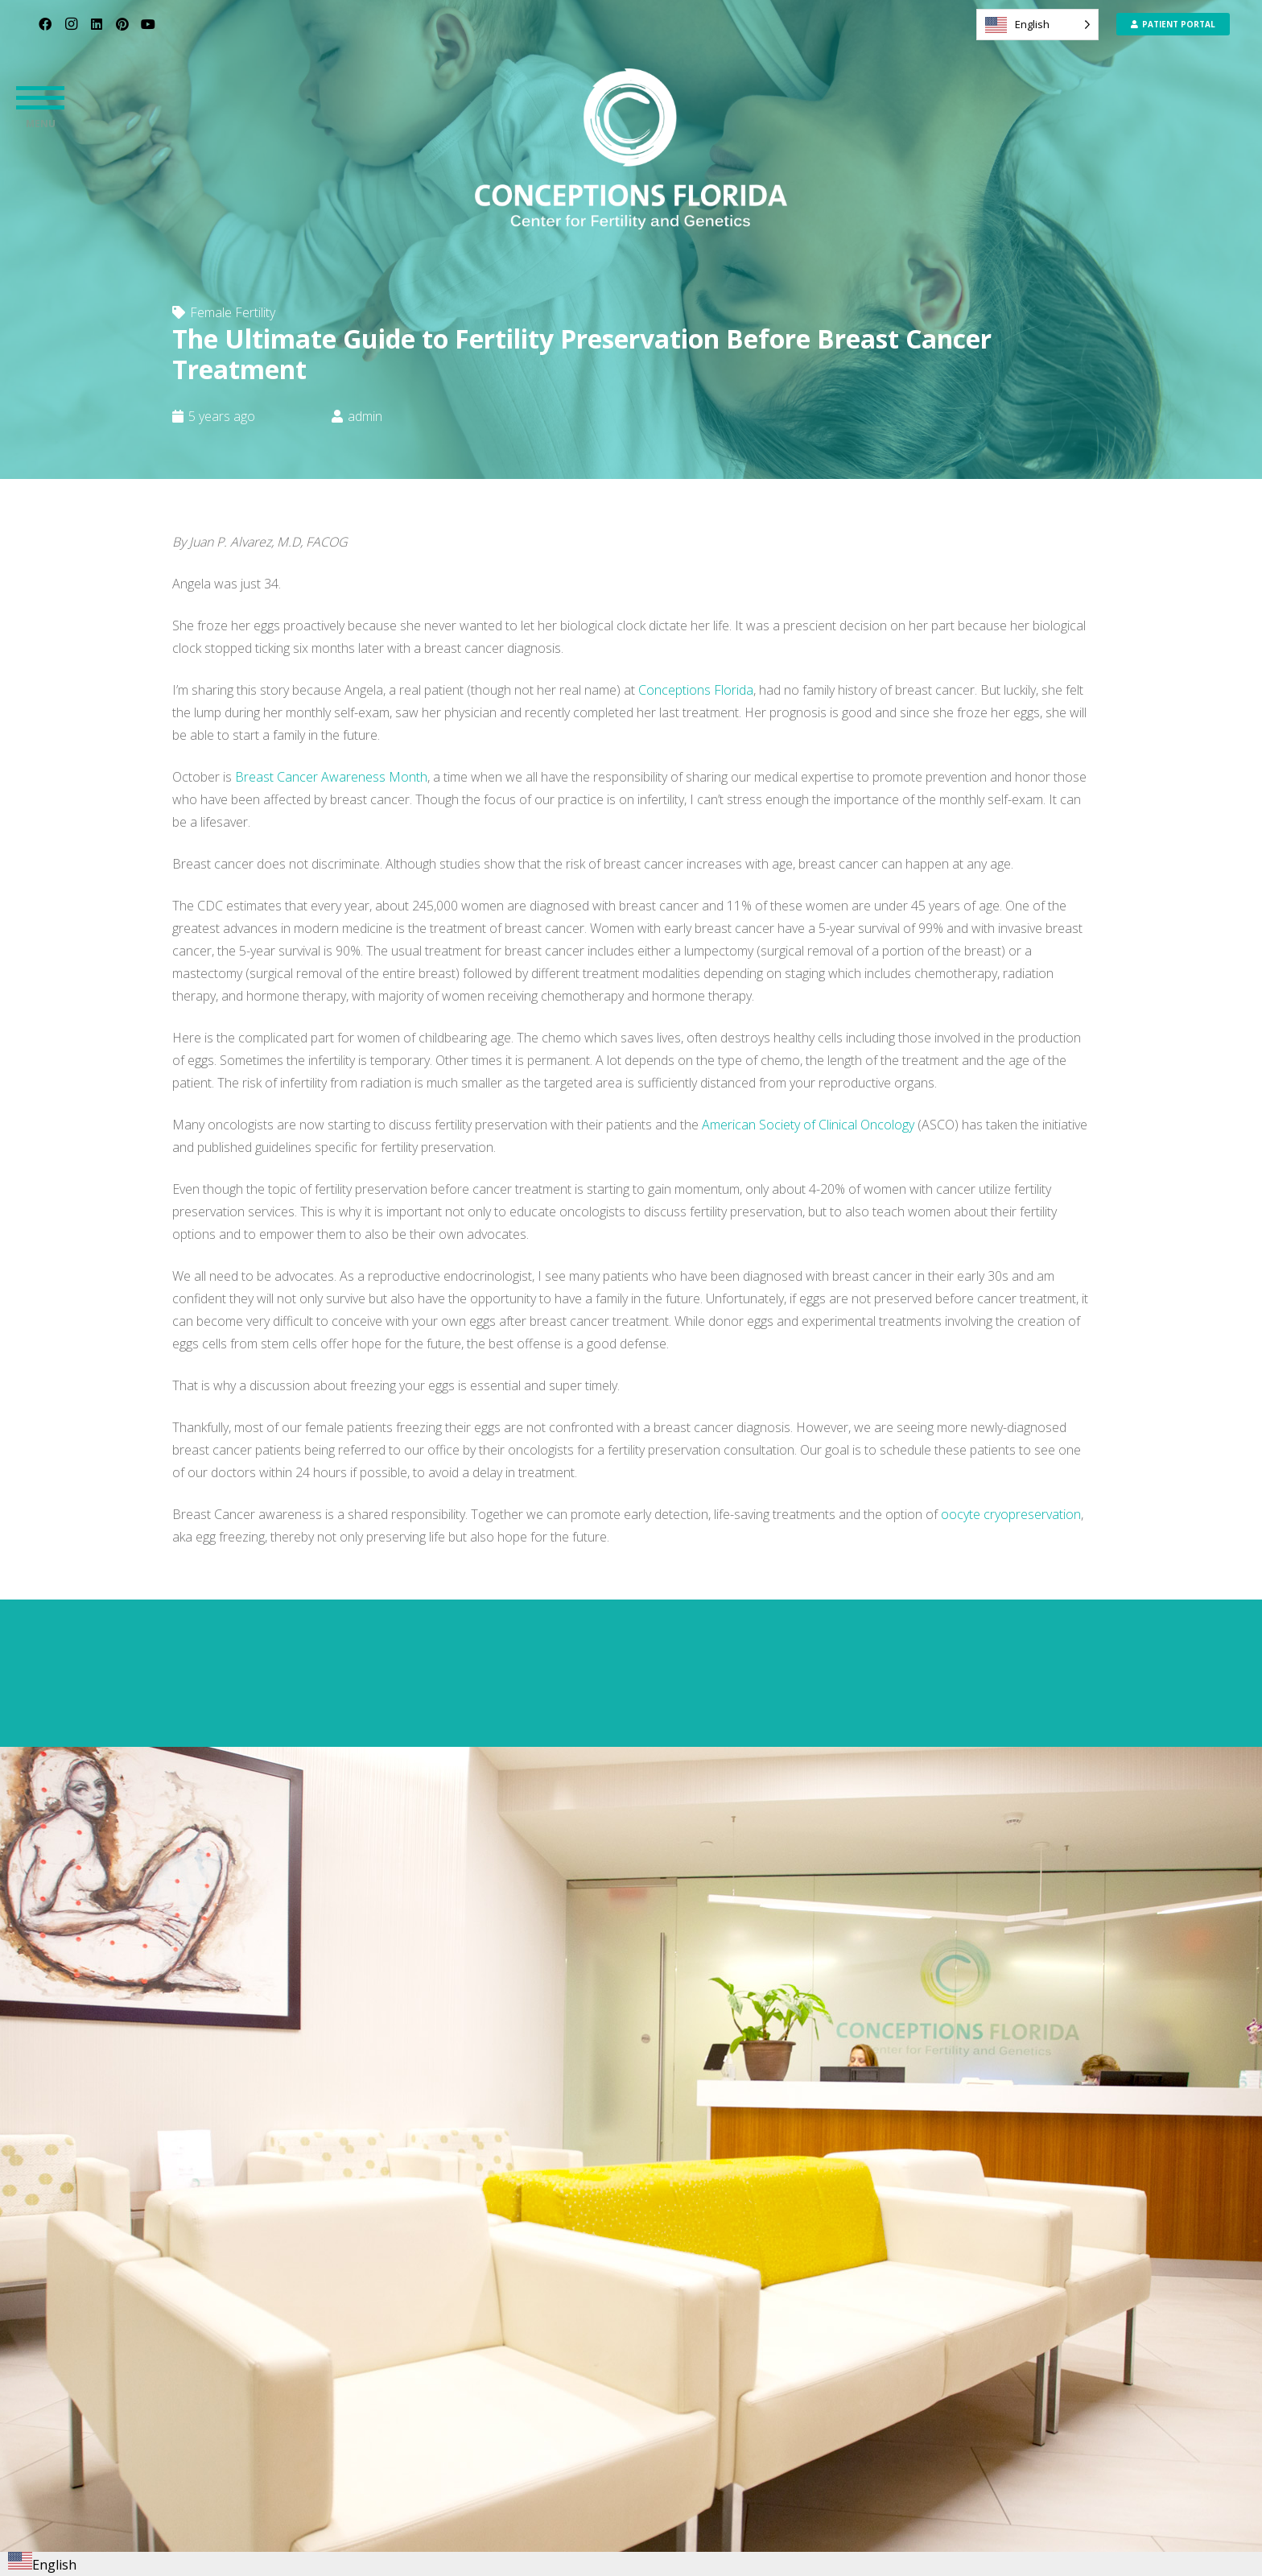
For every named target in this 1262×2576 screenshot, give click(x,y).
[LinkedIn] (96, 24)
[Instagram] (71, 24)
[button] (40, 96)
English (42, 2565)
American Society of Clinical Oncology (808, 1124)
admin (365, 416)
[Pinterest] (122, 24)
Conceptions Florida (695, 690)
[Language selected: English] (1037, 24)
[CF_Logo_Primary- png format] (631, 148)
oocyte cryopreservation (1011, 1514)
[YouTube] (148, 24)
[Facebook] (45, 24)
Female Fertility (232, 312)
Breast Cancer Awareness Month (331, 777)
